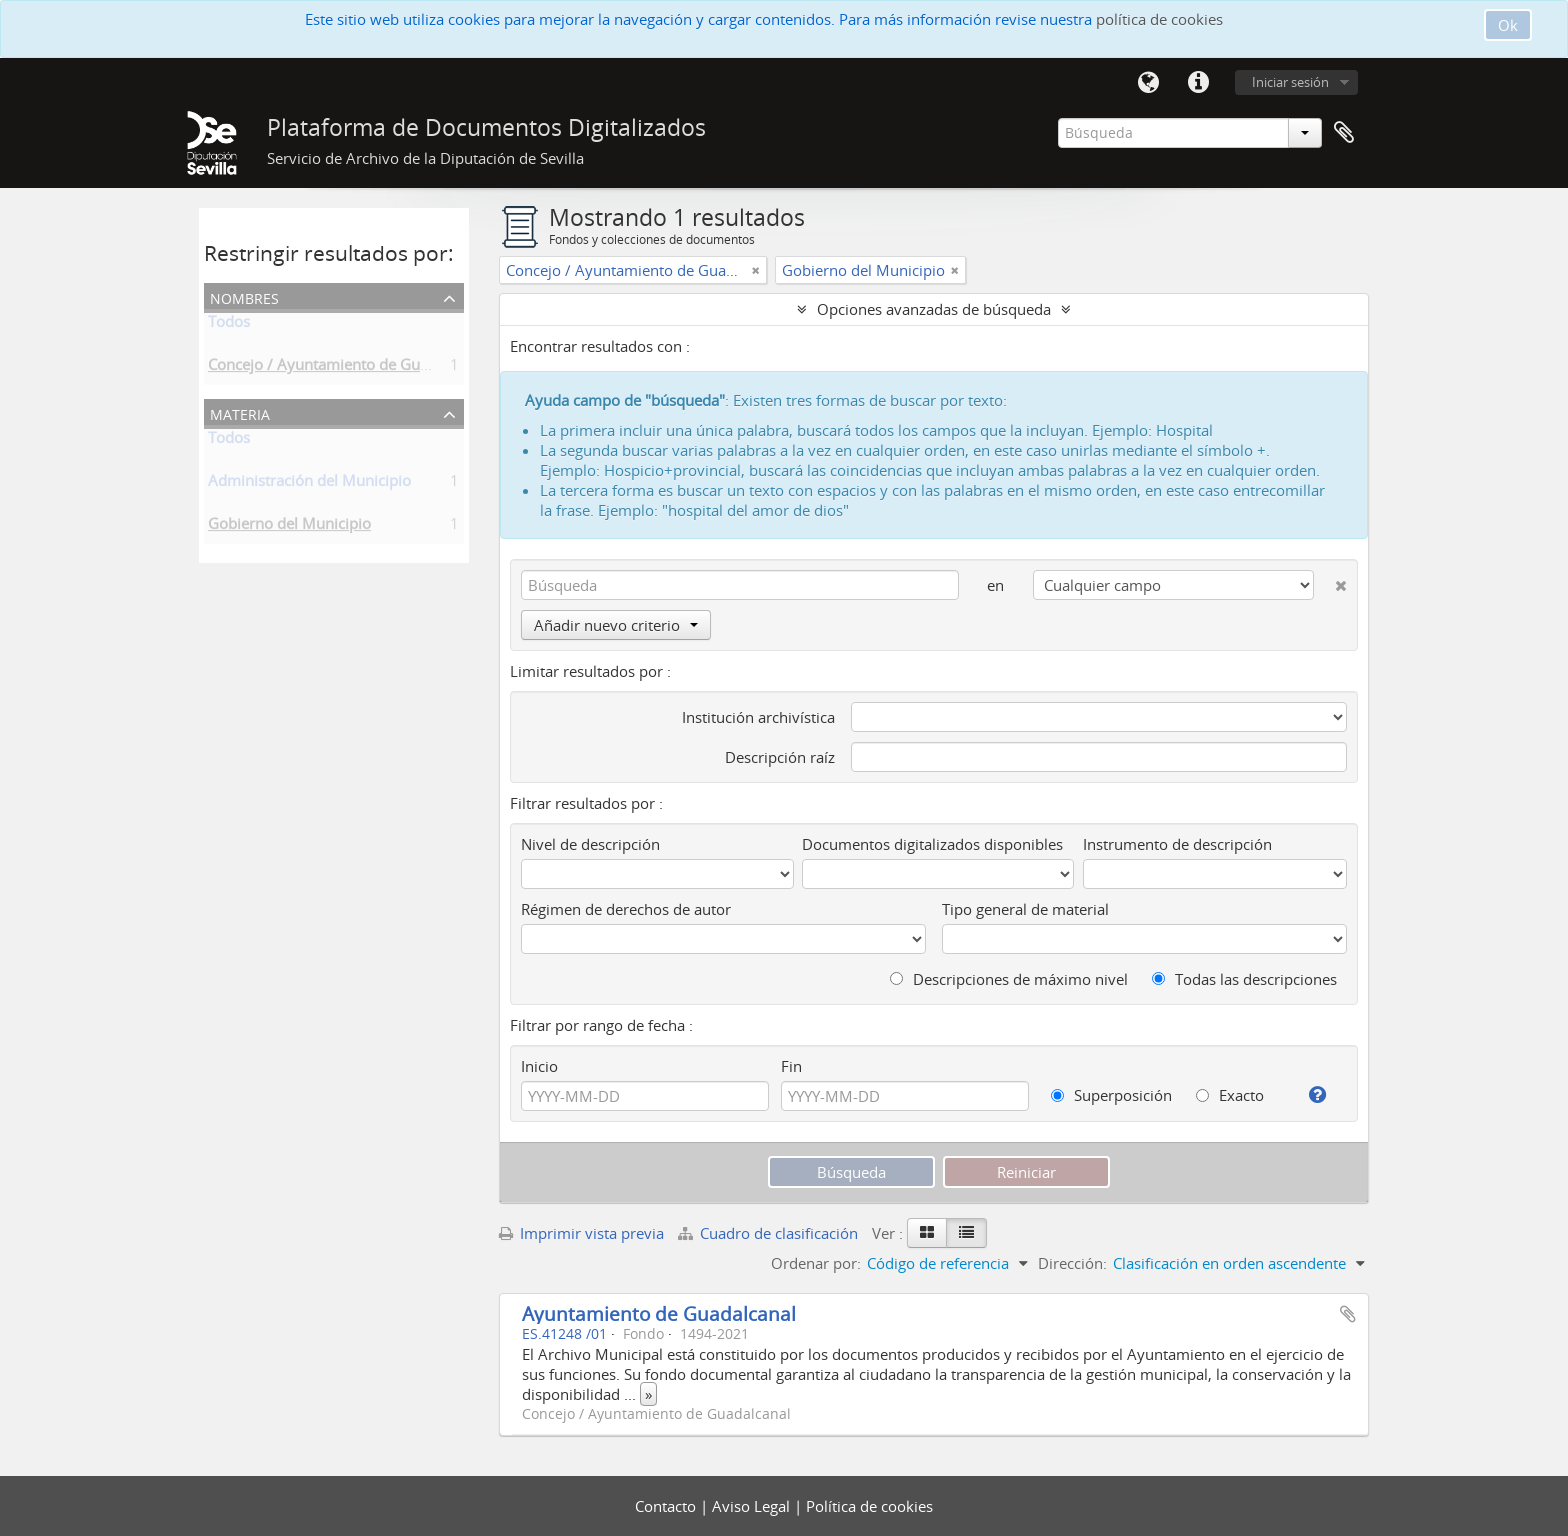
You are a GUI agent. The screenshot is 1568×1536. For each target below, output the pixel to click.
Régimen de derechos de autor (626, 909)
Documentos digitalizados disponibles (932, 844)
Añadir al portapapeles (1348, 1314)
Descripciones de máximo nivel (1009, 979)
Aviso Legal (753, 1506)
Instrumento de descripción (1177, 844)
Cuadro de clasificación (770, 1233)
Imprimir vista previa (581, 1233)
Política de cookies (869, 1506)
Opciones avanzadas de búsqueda (934, 309)
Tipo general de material (1025, 909)
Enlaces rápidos (1198, 83)
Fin (791, 1066)
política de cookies (1159, 19)
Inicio (539, 1066)
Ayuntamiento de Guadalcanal (659, 1313)
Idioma (1148, 83)
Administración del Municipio (309, 484)
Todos (229, 325)
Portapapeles (1344, 133)
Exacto (1230, 1095)
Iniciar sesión (1290, 82)
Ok (1508, 25)
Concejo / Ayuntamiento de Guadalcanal (346, 368)
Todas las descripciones (1244, 979)
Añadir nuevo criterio (616, 625)
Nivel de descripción (590, 844)
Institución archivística (758, 717)
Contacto (667, 1506)
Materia (240, 412)
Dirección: (1072, 1263)
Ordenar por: (816, 1263)
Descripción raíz (780, 757)
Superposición (1111, 1095)
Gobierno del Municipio (289, 527)
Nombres (244, 296)
